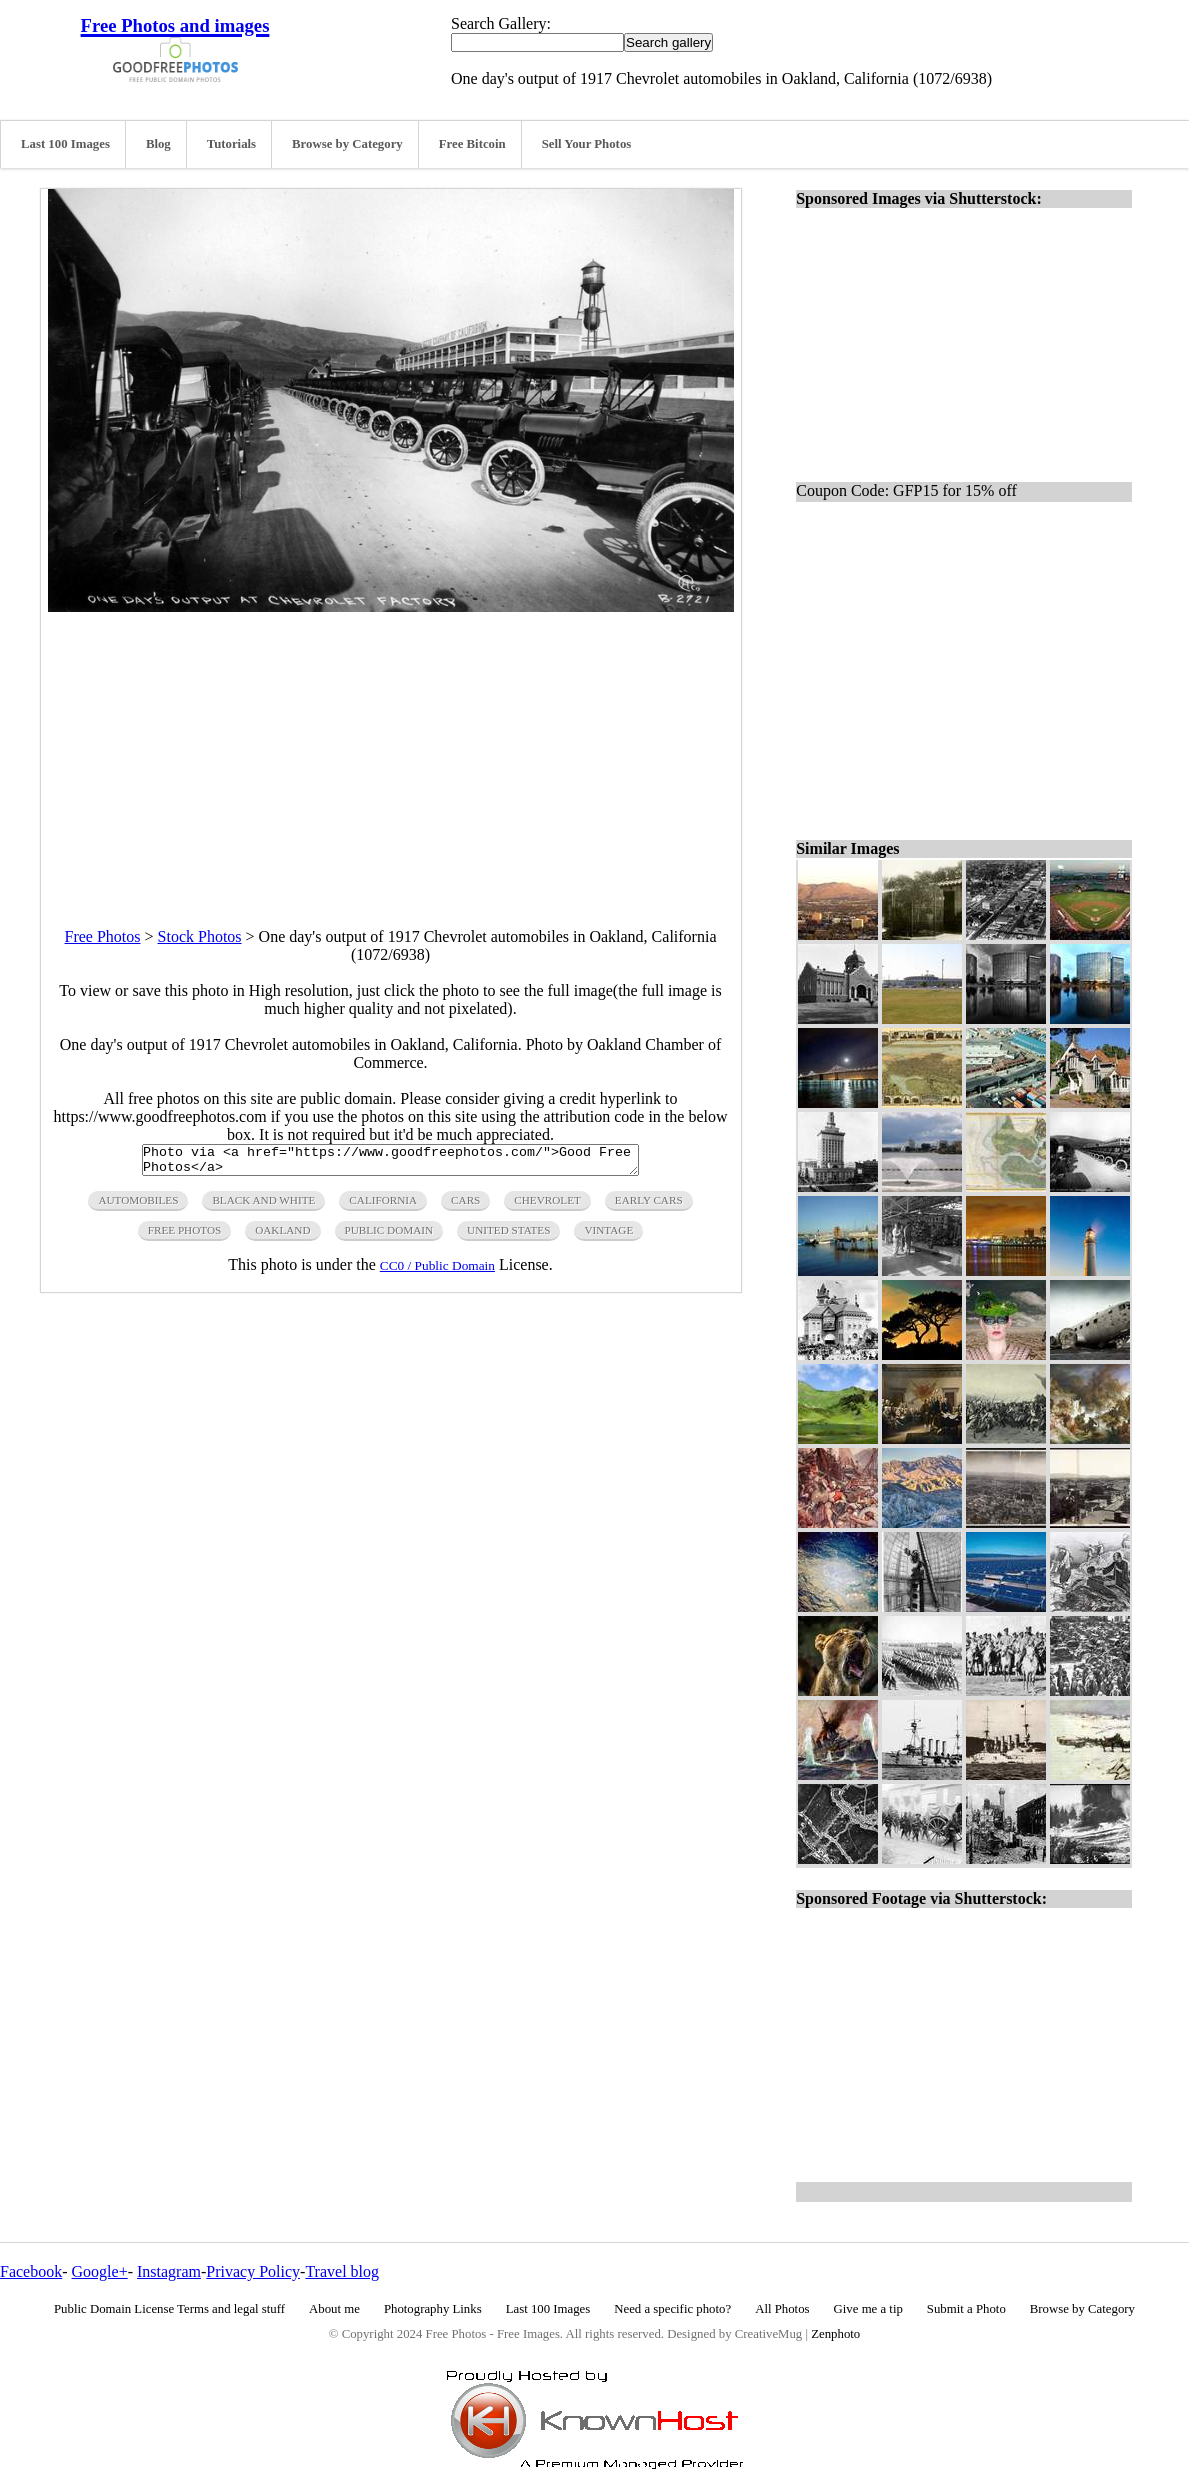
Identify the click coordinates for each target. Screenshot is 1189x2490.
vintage (608, 1236)
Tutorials (231, 144)
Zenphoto (835, 2334)
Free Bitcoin (472, 144)
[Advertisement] (391, 752)
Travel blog (342, 2271)
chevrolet (547, 1206)
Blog (158, 144)
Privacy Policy (253, 2271)
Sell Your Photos (587, 144)
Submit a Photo (966, 2309)
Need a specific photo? (672, 2309)
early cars (649, 1206)
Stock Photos (200, 936)
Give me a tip (868, 2309)
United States (508, 1236)
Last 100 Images (65, 144)
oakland (282, 1236)
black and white (263, 1206)
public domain (389, 1236)
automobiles (138, 1206)
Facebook (31, 2271)
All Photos (782, 2309)
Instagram (169, 2271)
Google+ (100, 2271)
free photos (184, 1236)
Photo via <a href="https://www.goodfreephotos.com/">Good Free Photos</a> (390, 1163)
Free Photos (103, 936)
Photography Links (433, 2309)
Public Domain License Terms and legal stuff (169, 2309)
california (383, 1206)
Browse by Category (347, 144)
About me (334, 2309)
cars (465, 1206)
